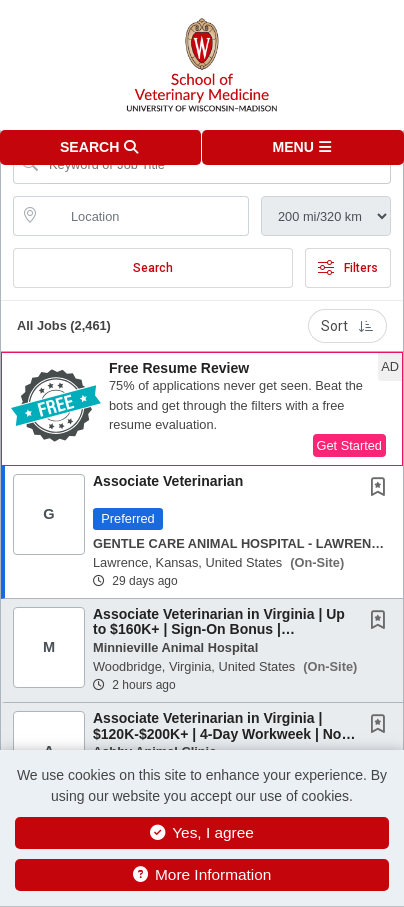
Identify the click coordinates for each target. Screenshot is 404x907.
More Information (202, 874)
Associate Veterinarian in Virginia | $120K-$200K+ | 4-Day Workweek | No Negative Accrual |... (217, 733)
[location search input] (145, 216)
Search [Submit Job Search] (153, 268)
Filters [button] (348, 268)
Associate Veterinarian (168, 481)
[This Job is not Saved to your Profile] (382, 489)
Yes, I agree (202, 832)
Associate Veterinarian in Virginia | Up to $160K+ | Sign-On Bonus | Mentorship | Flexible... (219, 629)
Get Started (349, 445)
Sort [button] (347, 326)
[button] (303, 147)
